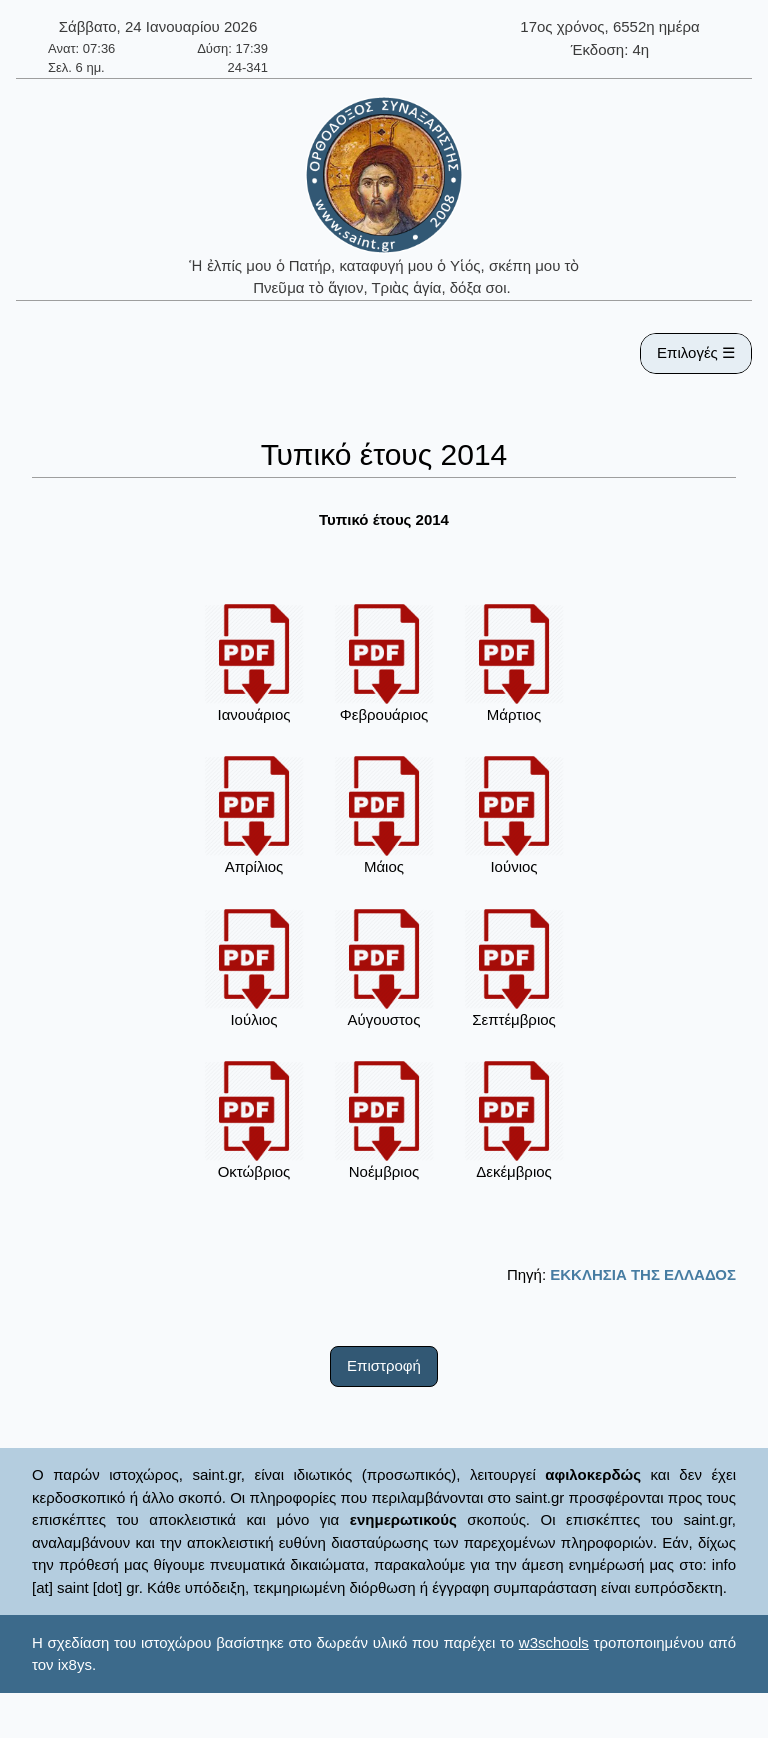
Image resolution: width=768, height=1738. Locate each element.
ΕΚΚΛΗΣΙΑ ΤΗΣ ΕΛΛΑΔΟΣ (643, 1274)
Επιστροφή (384, 1365)
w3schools (554, 1642)
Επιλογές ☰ (696, 352)
